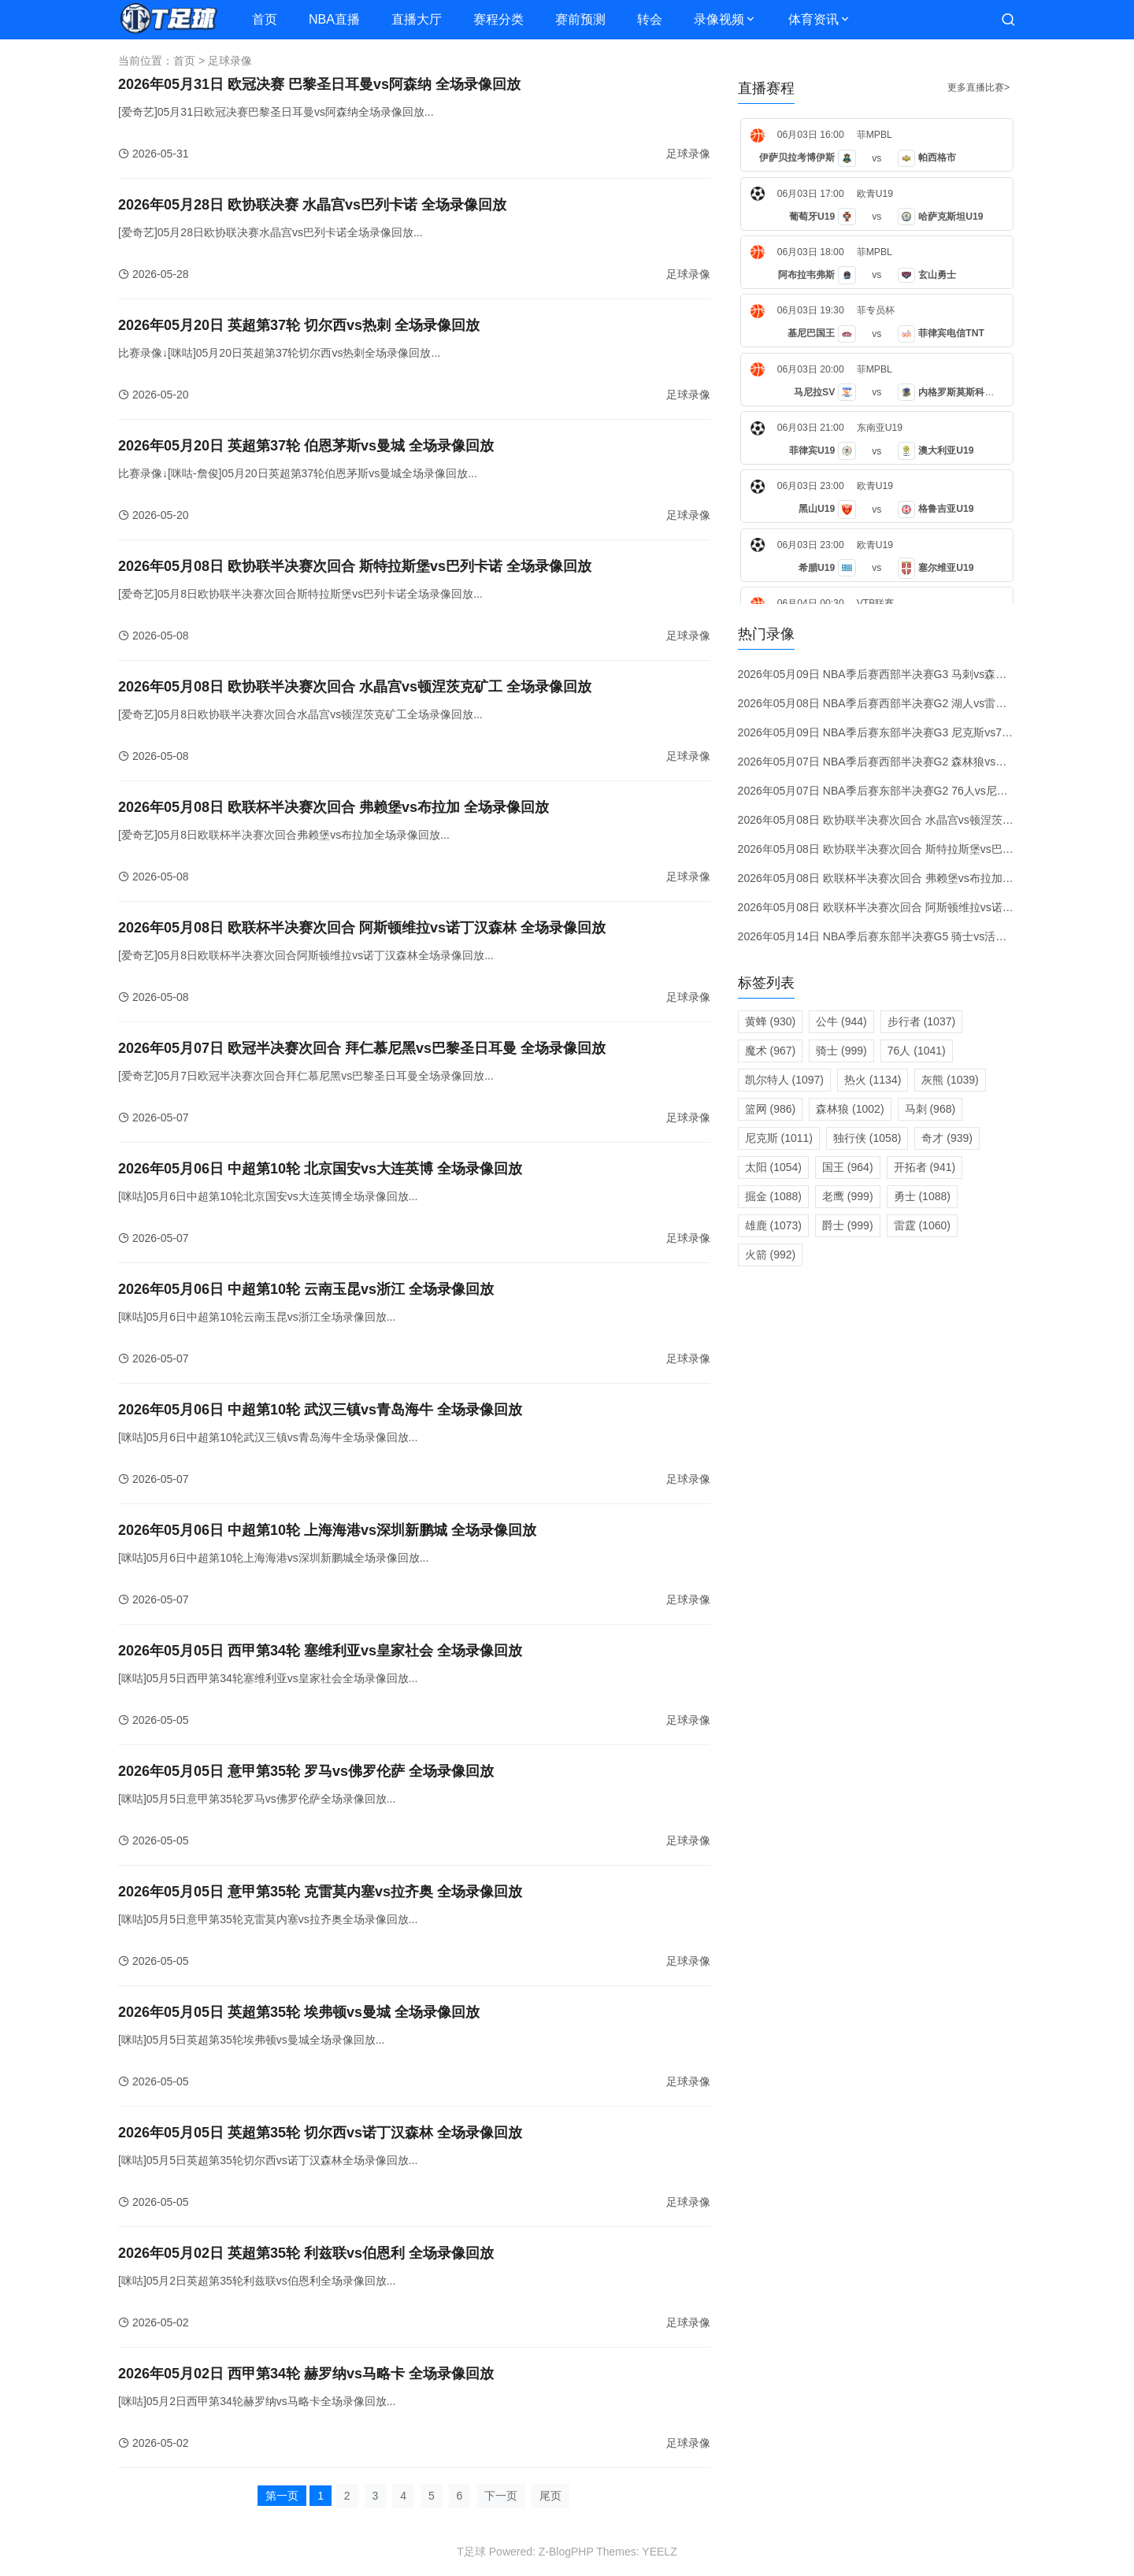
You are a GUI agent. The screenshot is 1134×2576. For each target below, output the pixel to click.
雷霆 (922, 1225)
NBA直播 (334, 19)
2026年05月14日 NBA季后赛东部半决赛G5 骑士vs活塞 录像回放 (896, 936)
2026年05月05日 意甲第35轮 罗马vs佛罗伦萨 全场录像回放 (306, 1771)
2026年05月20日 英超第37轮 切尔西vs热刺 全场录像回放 (299, 325)
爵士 (847, 1225)
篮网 (770, 1109)
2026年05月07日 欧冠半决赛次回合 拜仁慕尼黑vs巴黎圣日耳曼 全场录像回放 (362, 1048)
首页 (264, 19)
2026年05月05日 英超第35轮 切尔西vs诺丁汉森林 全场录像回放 (320, 2132)
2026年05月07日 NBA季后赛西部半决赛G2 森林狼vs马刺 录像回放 (901, 761)
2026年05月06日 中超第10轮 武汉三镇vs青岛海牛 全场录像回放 (320, 1410)
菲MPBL (874, 134)
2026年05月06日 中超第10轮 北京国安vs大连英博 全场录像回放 (320, 1169)
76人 (917, 1050)
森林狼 (850, 1109)
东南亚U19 (879, 427)
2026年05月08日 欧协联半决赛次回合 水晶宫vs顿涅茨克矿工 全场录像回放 (354, 687)
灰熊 (949, 1079)
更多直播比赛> (978, 87)
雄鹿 (773, 1225)
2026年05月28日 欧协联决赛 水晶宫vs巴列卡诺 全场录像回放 (312, 205)
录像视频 (719, 19)
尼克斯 (779, 1138)
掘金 (773, 1196)
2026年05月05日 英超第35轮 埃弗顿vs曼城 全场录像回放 (299, 2012)
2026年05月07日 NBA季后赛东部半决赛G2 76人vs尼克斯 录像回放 (902, 790)
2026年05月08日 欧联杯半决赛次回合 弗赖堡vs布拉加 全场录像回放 (333, 807)
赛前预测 (580, 19)
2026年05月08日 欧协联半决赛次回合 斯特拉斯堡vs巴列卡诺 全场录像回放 (354, 566)
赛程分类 (498, 19)
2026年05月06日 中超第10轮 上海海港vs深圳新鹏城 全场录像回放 (327, 1530)
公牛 (841, 1021)
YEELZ (659, 2551)
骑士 (841, 1050)
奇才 (947, 1138)
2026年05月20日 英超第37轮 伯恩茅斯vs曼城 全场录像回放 (306, 446)
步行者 (921, 1021)
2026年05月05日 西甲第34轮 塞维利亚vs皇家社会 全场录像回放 (320, 1651)
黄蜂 (770, 1021)
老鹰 (847, 1196)
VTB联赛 (876, 603)
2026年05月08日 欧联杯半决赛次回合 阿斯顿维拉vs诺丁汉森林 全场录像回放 (362, 928)
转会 (649, 19)
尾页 (550, 2495)
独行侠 (867, 1138)
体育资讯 (813, 19)
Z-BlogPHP (566, 2551)
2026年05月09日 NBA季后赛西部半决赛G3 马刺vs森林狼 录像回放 (901, 674)
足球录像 (230, 60)
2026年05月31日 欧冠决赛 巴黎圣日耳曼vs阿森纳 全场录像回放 (319, 84)
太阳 (773, 1167)
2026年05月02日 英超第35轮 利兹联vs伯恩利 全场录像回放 (306, 2253)
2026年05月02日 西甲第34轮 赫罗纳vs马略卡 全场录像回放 (306, 2373)
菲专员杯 (876, 310)
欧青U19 (875, 193)
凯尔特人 (784, 1079)
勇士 (922, 1196)
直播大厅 (416, 19)
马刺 (930, 1109)
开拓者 (925, 1167)
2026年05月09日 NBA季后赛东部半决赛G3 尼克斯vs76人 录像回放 (902, 732)
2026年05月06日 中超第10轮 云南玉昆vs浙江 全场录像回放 (306, 1289)
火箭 (770, 1254)
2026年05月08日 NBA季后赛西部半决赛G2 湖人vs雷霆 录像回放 (896, 703)
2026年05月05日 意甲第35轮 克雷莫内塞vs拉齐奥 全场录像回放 (320, 1892)
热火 (872, 1079)
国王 (847, 1167)
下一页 (500, 2495)
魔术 (770, 1050)
